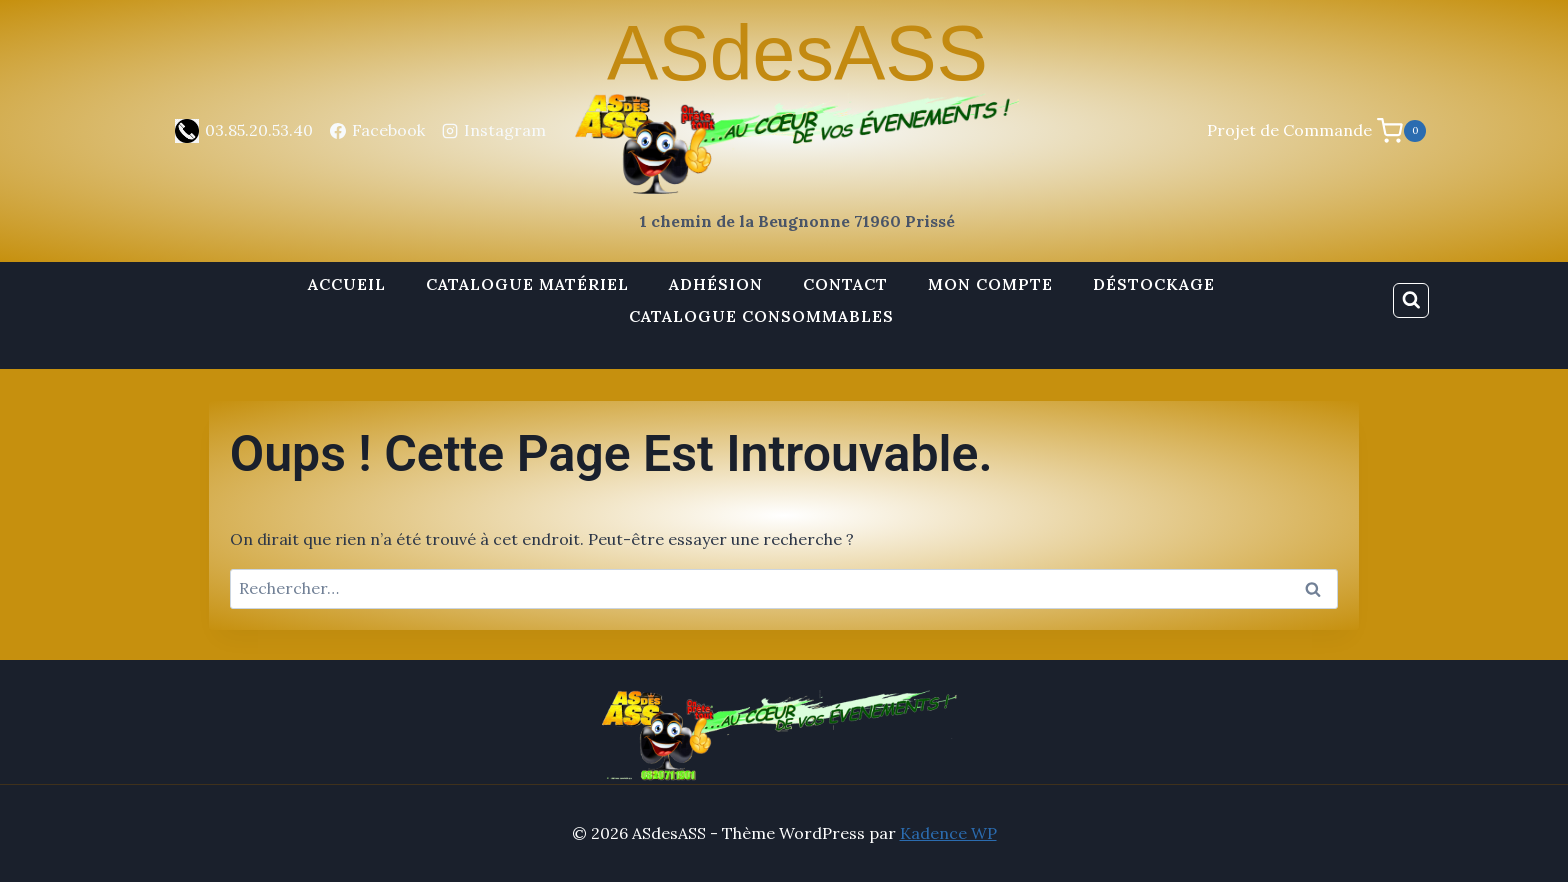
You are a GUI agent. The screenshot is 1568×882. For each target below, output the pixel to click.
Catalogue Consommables (761, 316)
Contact (845, 284)
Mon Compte (990, 284)
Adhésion (716, 284)
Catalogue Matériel (527, 284)
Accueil (347, 284)
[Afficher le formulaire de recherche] (1411, 301)
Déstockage (1154, 284)
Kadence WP (948, 833)
